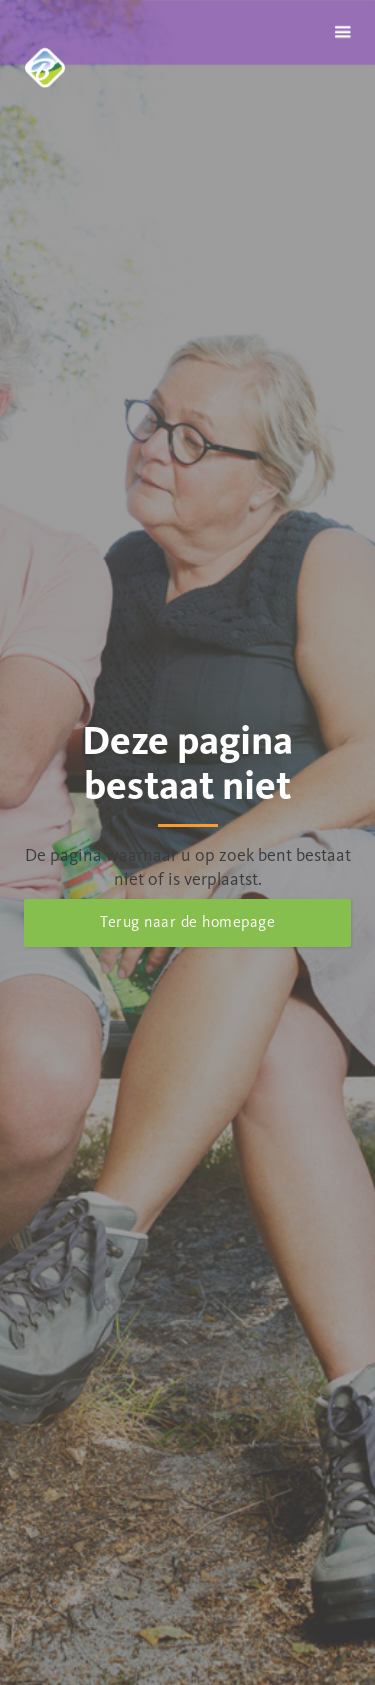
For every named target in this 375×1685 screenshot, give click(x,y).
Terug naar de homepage (187, 921)
